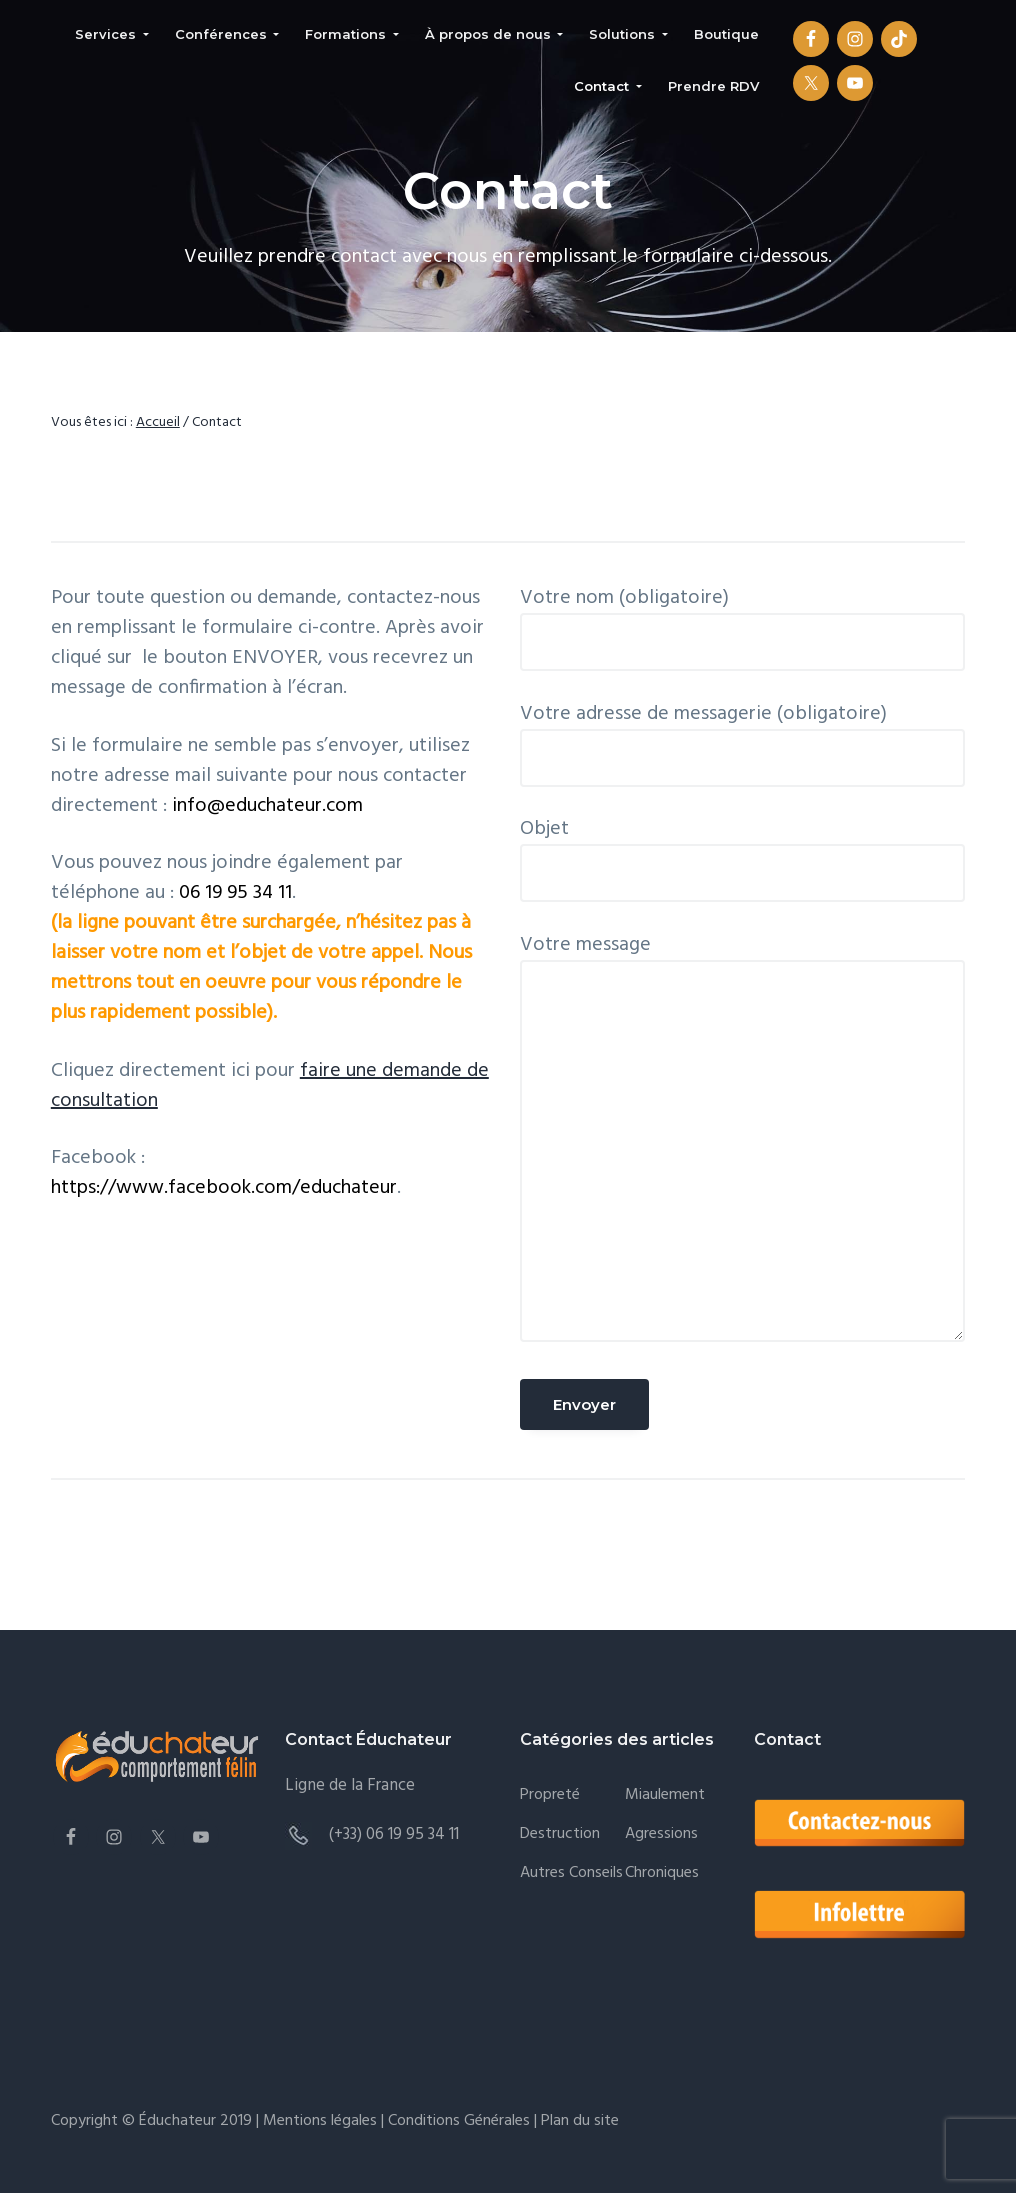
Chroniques (662, 1873)
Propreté (550, 1795)
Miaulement (665, 1795)
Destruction (560, 1834)
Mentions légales (320, 2121)
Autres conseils (571, 1873)
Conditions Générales (459, 2121)
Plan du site (578, 2121)
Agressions (661, 1834)
